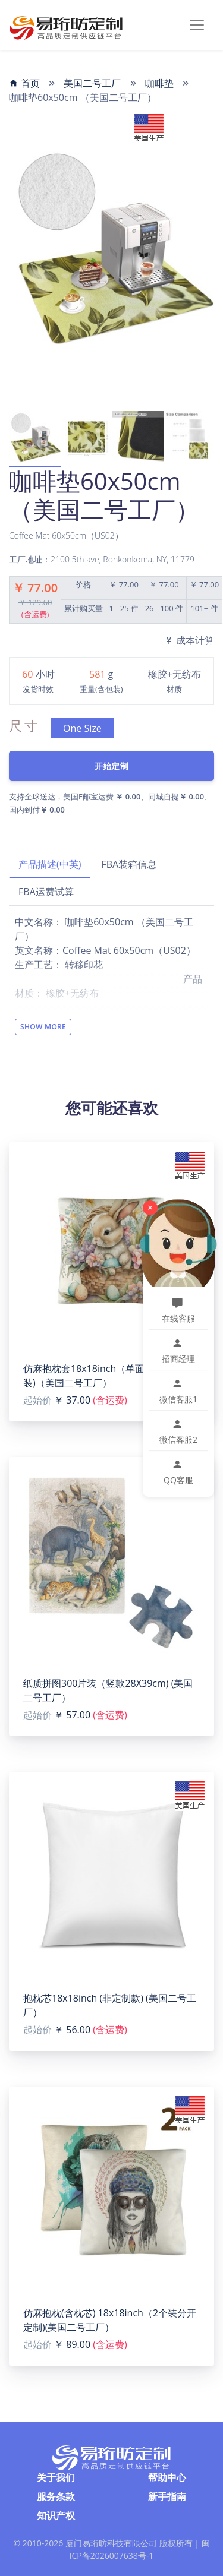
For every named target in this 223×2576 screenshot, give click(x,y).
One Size (82, 728)
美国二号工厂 (92, 83)
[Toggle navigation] (196, 25)
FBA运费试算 (46, 891)
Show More (43, 1027)
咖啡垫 (159, 83)
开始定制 (111, 766)
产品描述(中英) (49, 864)
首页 (24, 83)
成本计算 (189, 640)
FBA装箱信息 (128, 864)
